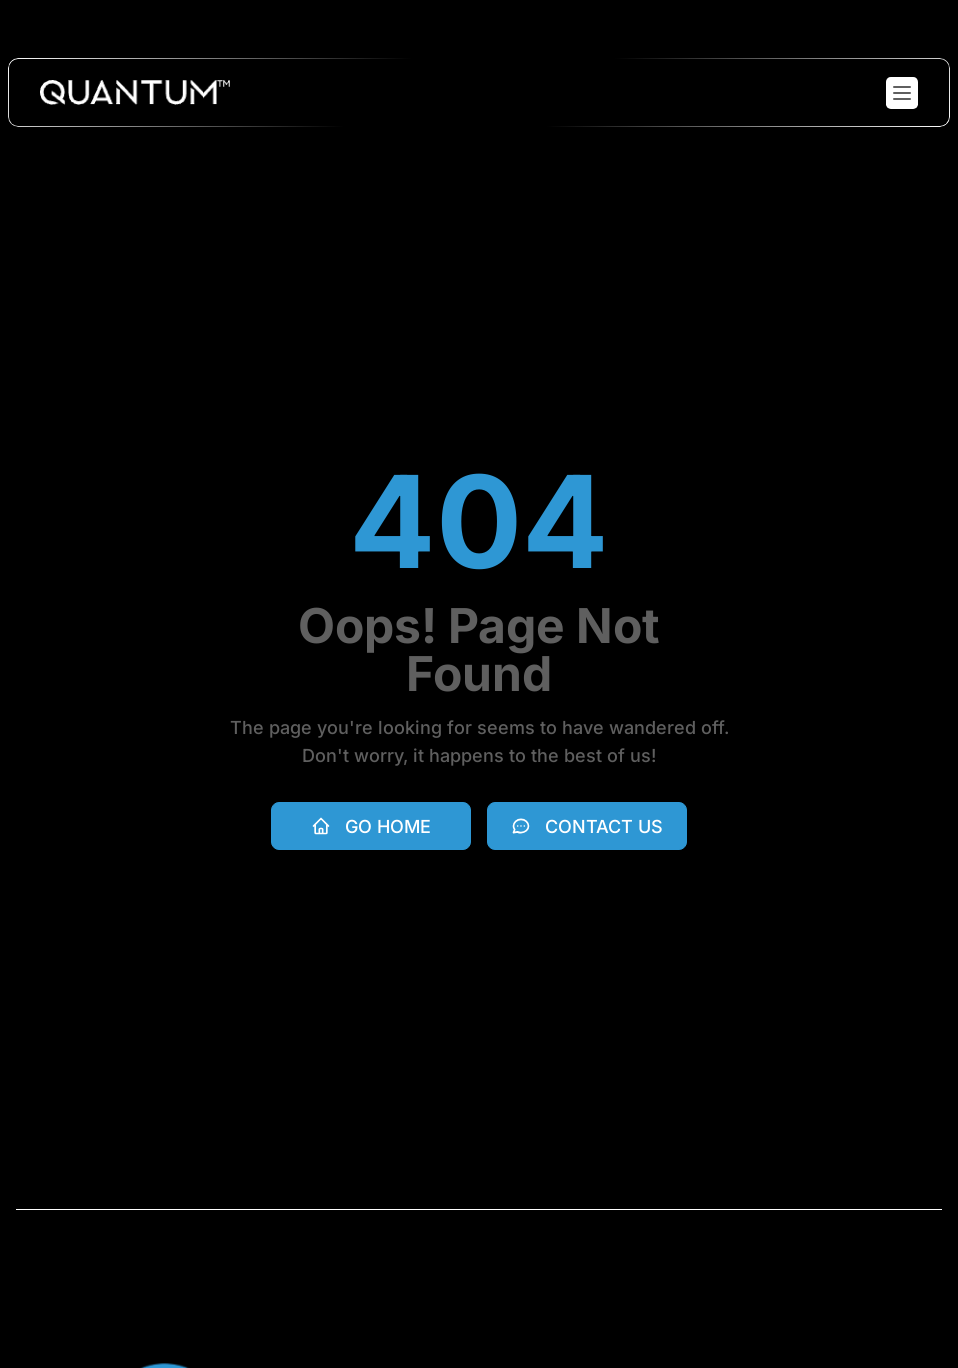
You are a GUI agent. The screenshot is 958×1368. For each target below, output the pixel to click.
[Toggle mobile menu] (902, 93)
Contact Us (587, 826)
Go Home (371, 826)
